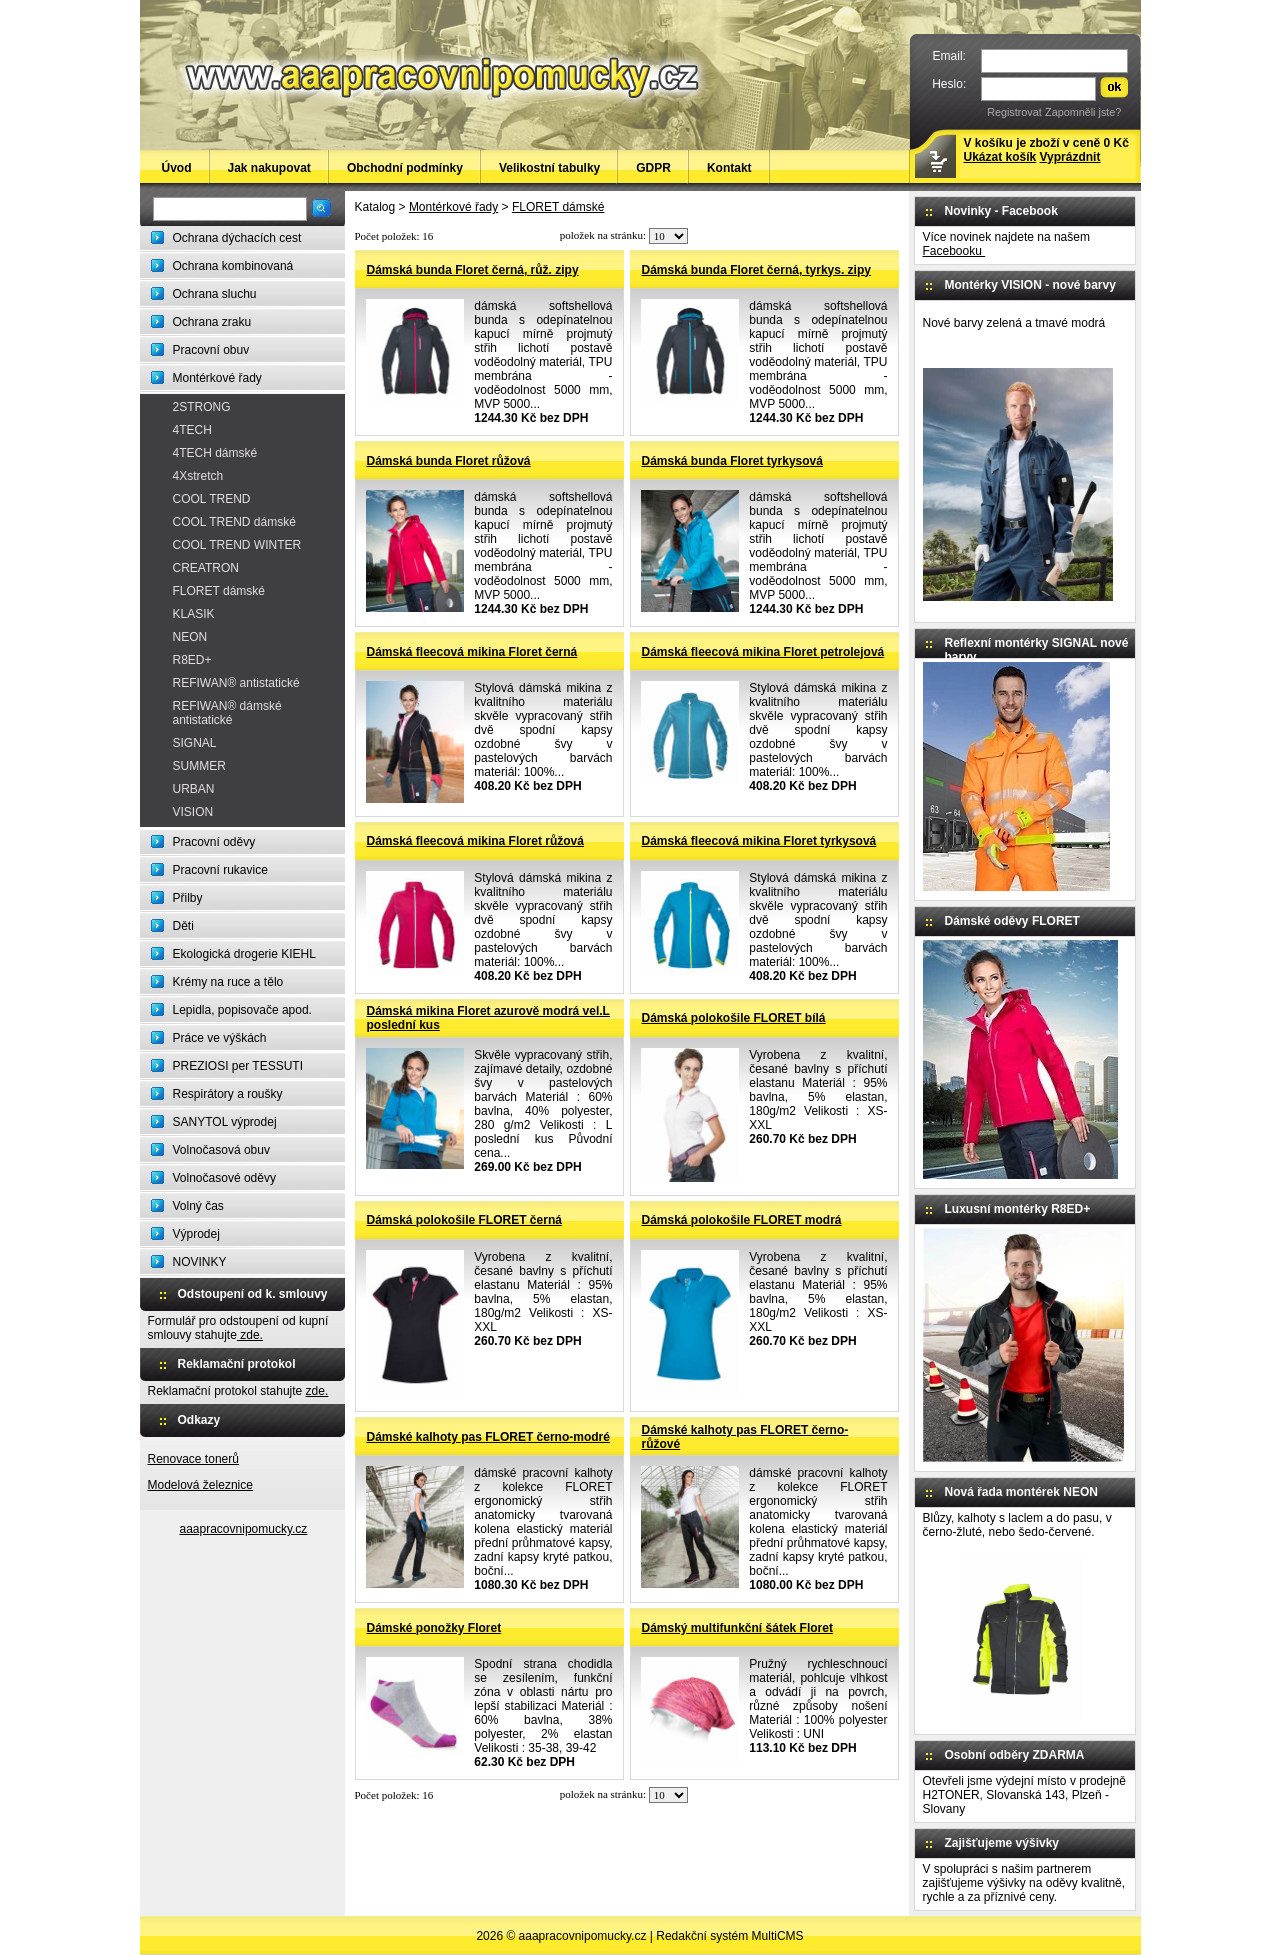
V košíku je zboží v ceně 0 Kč (1046, 150)
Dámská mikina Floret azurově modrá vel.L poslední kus (488, 1018)
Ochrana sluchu (215, 294)
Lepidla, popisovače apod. (242, 1010)
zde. (250, 1335)
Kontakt (729, 168)
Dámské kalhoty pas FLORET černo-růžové (745, 1437)
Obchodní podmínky (405, 168)
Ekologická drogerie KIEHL (244, 954)
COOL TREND (212, 499)
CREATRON (206, 568)
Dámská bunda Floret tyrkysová (732, 461)
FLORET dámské (219, 591)
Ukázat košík (1000, 157)
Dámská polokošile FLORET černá (464, 1220)
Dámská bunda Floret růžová (449, 461)
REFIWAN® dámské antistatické (227, 713)
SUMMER (199, 766)
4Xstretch (198, 476)
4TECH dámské (215, 453)
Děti (183, 926)
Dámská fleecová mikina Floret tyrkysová (759, 841)
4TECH (192, 430)
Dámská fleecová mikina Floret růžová (475, 841)
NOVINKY (200, 1262)
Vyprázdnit (1070, 157)
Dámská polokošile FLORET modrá (742, 1220)
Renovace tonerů (193, 1459)
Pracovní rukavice (220, 870)
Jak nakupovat (269, 168)
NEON (190, 637)
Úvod (177, 168)
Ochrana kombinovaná (233, 266)
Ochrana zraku (212, 322)
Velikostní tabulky (549, 168)
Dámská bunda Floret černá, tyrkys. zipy (756, 270)
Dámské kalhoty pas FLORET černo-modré (488, 1437)
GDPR (653, 168)
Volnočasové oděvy (224, 1178)
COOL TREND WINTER (237, 545)
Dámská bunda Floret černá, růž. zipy (473, 270)
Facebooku (954, 251)
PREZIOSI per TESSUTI (238, 1066)
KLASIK (194, 614)
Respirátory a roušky (228, 1094)
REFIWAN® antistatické (236, 683)
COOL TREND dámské (234, 522)
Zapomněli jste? (1083, 112)
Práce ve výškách (220, 1038)
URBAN (194, 789)
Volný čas (198, 1206)
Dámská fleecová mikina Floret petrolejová (763, 652)
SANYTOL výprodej (225, 1122)
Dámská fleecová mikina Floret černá (472, 652)
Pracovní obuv (211, 350)
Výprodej (196, 1234)
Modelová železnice (200, 1485)
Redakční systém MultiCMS (729, 1936)
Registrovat (1014, 112)
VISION (193, 812)
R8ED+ (192, 660)
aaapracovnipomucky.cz (244, 1529)
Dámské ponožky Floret (434, 1628)
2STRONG (202, 407)
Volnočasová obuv (221, 1150)
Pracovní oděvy (214, 842)
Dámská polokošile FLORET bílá (734, 1018)
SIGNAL (195, 743)
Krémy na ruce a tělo (228, 982)
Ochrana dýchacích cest (237, 238)
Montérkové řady (217, 378)
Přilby (188, 898)
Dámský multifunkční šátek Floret (737, 1628)
